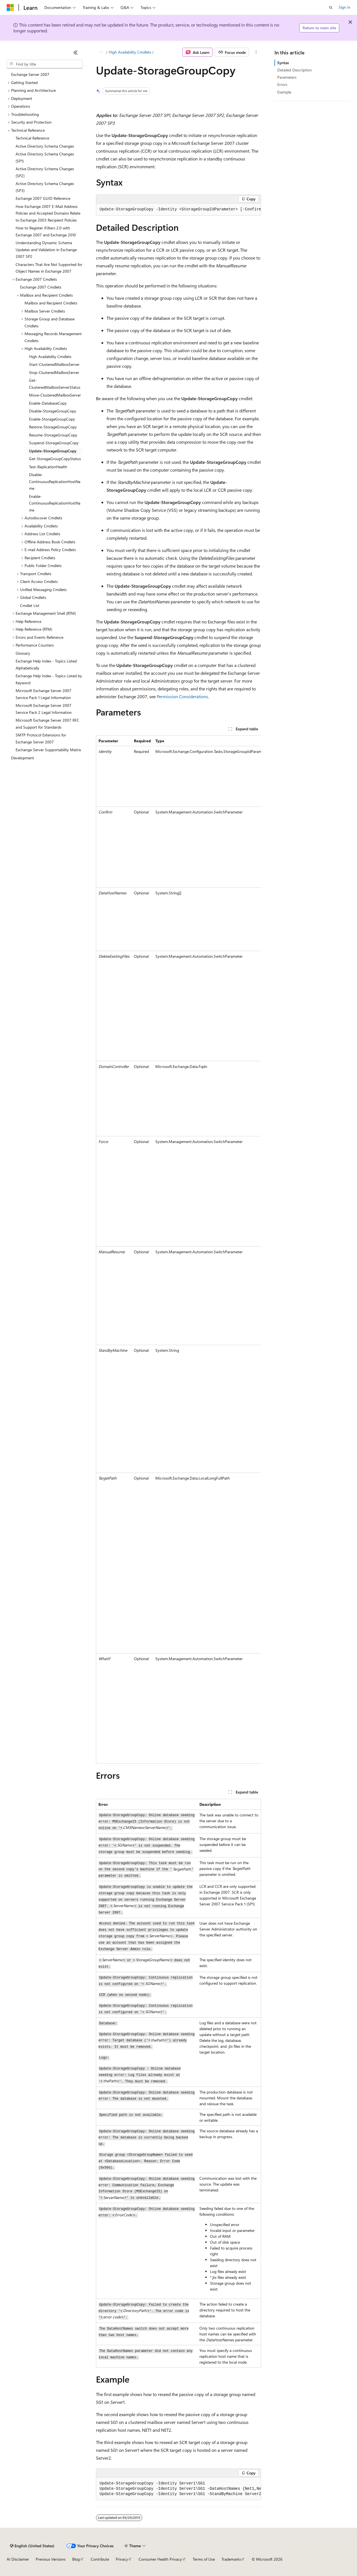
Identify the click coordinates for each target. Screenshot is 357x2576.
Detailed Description (294, 70)
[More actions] (256, 52)
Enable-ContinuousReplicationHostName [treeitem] (54, 503)
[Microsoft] (10, 7)
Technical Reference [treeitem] (32, 138)
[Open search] (330, 8)
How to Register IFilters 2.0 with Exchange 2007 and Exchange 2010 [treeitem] (46, 231)
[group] (178, 209)
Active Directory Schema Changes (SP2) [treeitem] (45, 172)
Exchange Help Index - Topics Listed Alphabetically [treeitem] (46, 664)
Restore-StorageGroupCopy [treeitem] (53, 426)
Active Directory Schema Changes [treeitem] (45, 146)
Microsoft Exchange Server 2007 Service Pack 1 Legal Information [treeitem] (43, 694)
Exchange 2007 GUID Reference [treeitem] (43, 198)
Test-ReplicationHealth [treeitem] (48, 466)
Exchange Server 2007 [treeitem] (30, 74)
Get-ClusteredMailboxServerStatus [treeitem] (54, 384)
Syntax (283, 62)
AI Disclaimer (18, 2559)
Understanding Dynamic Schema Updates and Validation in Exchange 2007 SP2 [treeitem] (46, 249)
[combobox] (45, 64)
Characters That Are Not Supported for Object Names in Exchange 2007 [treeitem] (49, 268)
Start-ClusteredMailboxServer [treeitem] (54, 364)
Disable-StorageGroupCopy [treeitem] (52, 411)
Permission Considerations (182, 696)
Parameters (286, 77)
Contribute (100, 2559)
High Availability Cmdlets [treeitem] (50, 356)
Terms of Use (204, 2559)
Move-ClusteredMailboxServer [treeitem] (55, 395)
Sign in (344, 7)
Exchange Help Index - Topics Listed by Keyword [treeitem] (49, 679)
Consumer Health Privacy (160, 2559)
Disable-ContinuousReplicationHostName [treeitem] (54, 481)
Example (284, 92)
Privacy (122, 2559)
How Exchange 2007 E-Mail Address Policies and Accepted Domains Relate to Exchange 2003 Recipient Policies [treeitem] (48, 213)
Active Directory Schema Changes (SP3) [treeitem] (45, 187)
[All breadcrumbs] (101, 52)
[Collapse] (76, 52)
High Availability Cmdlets (130, 52)
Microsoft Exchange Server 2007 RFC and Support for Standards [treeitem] (47, 723)
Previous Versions (51, 2559)
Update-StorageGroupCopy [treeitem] (52, 450)
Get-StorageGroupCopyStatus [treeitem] (55, 458)
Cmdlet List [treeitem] (29, 605)
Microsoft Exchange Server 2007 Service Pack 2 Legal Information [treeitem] (44, 709)
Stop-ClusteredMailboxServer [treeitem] (54, 372)
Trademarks (231, 2559)
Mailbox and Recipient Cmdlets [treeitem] (51, 303)
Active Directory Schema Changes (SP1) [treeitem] (45, 157)
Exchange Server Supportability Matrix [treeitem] (48, 749)
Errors (282, 84)
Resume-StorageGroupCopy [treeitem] (53, 435)
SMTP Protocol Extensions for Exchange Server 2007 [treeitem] (41, 738)
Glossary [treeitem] (23, 653)
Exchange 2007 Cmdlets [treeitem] (40, 287)
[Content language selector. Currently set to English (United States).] (32, 2545)
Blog (76, 2559)
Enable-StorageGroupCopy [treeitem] (52, 419)
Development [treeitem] (22, 757)
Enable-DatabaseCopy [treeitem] (48, 403)
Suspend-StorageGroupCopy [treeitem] (54, 442)
